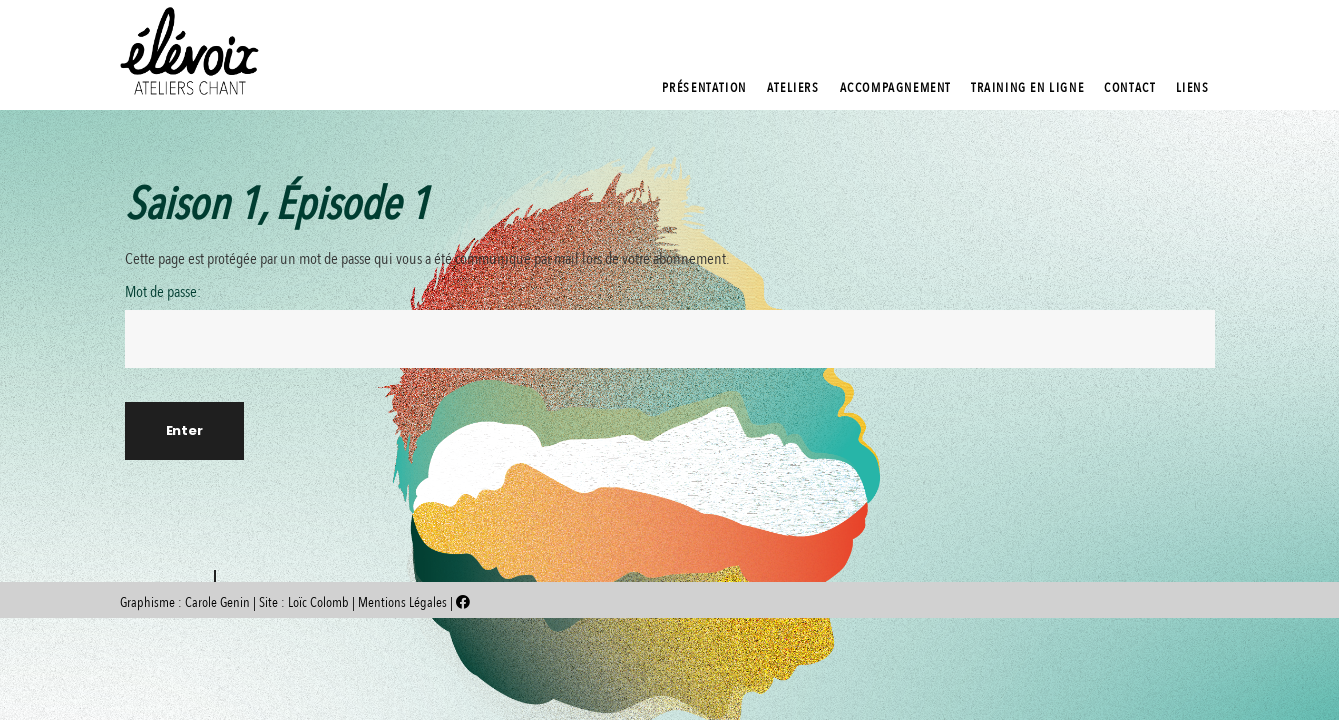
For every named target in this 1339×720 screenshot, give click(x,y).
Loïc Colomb (318, 602)
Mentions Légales (404, 602)
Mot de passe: (670, 325)
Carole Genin (217, 602)
